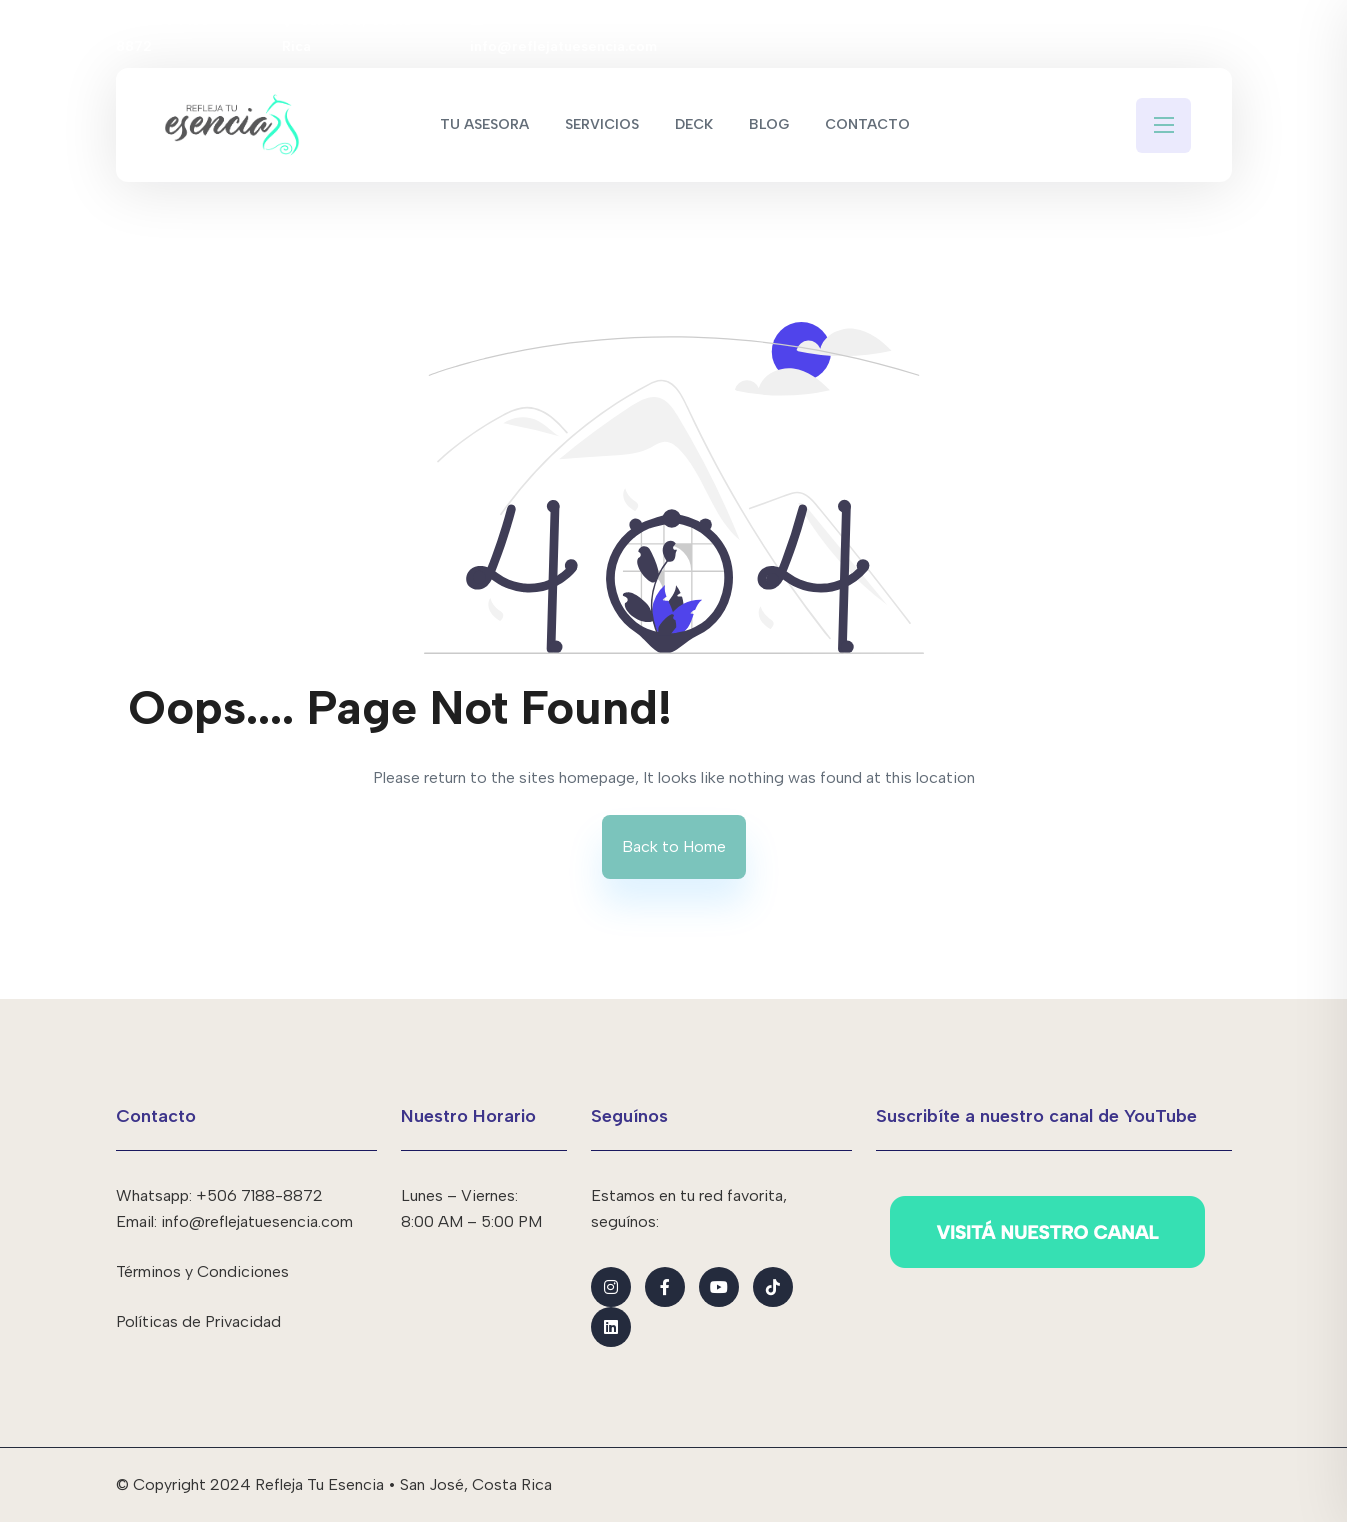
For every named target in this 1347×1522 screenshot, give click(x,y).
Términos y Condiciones (202, 1271)
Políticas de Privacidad (198, 1321)
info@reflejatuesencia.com (563, 33)
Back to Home (674, 846)
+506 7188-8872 (167, 33)
